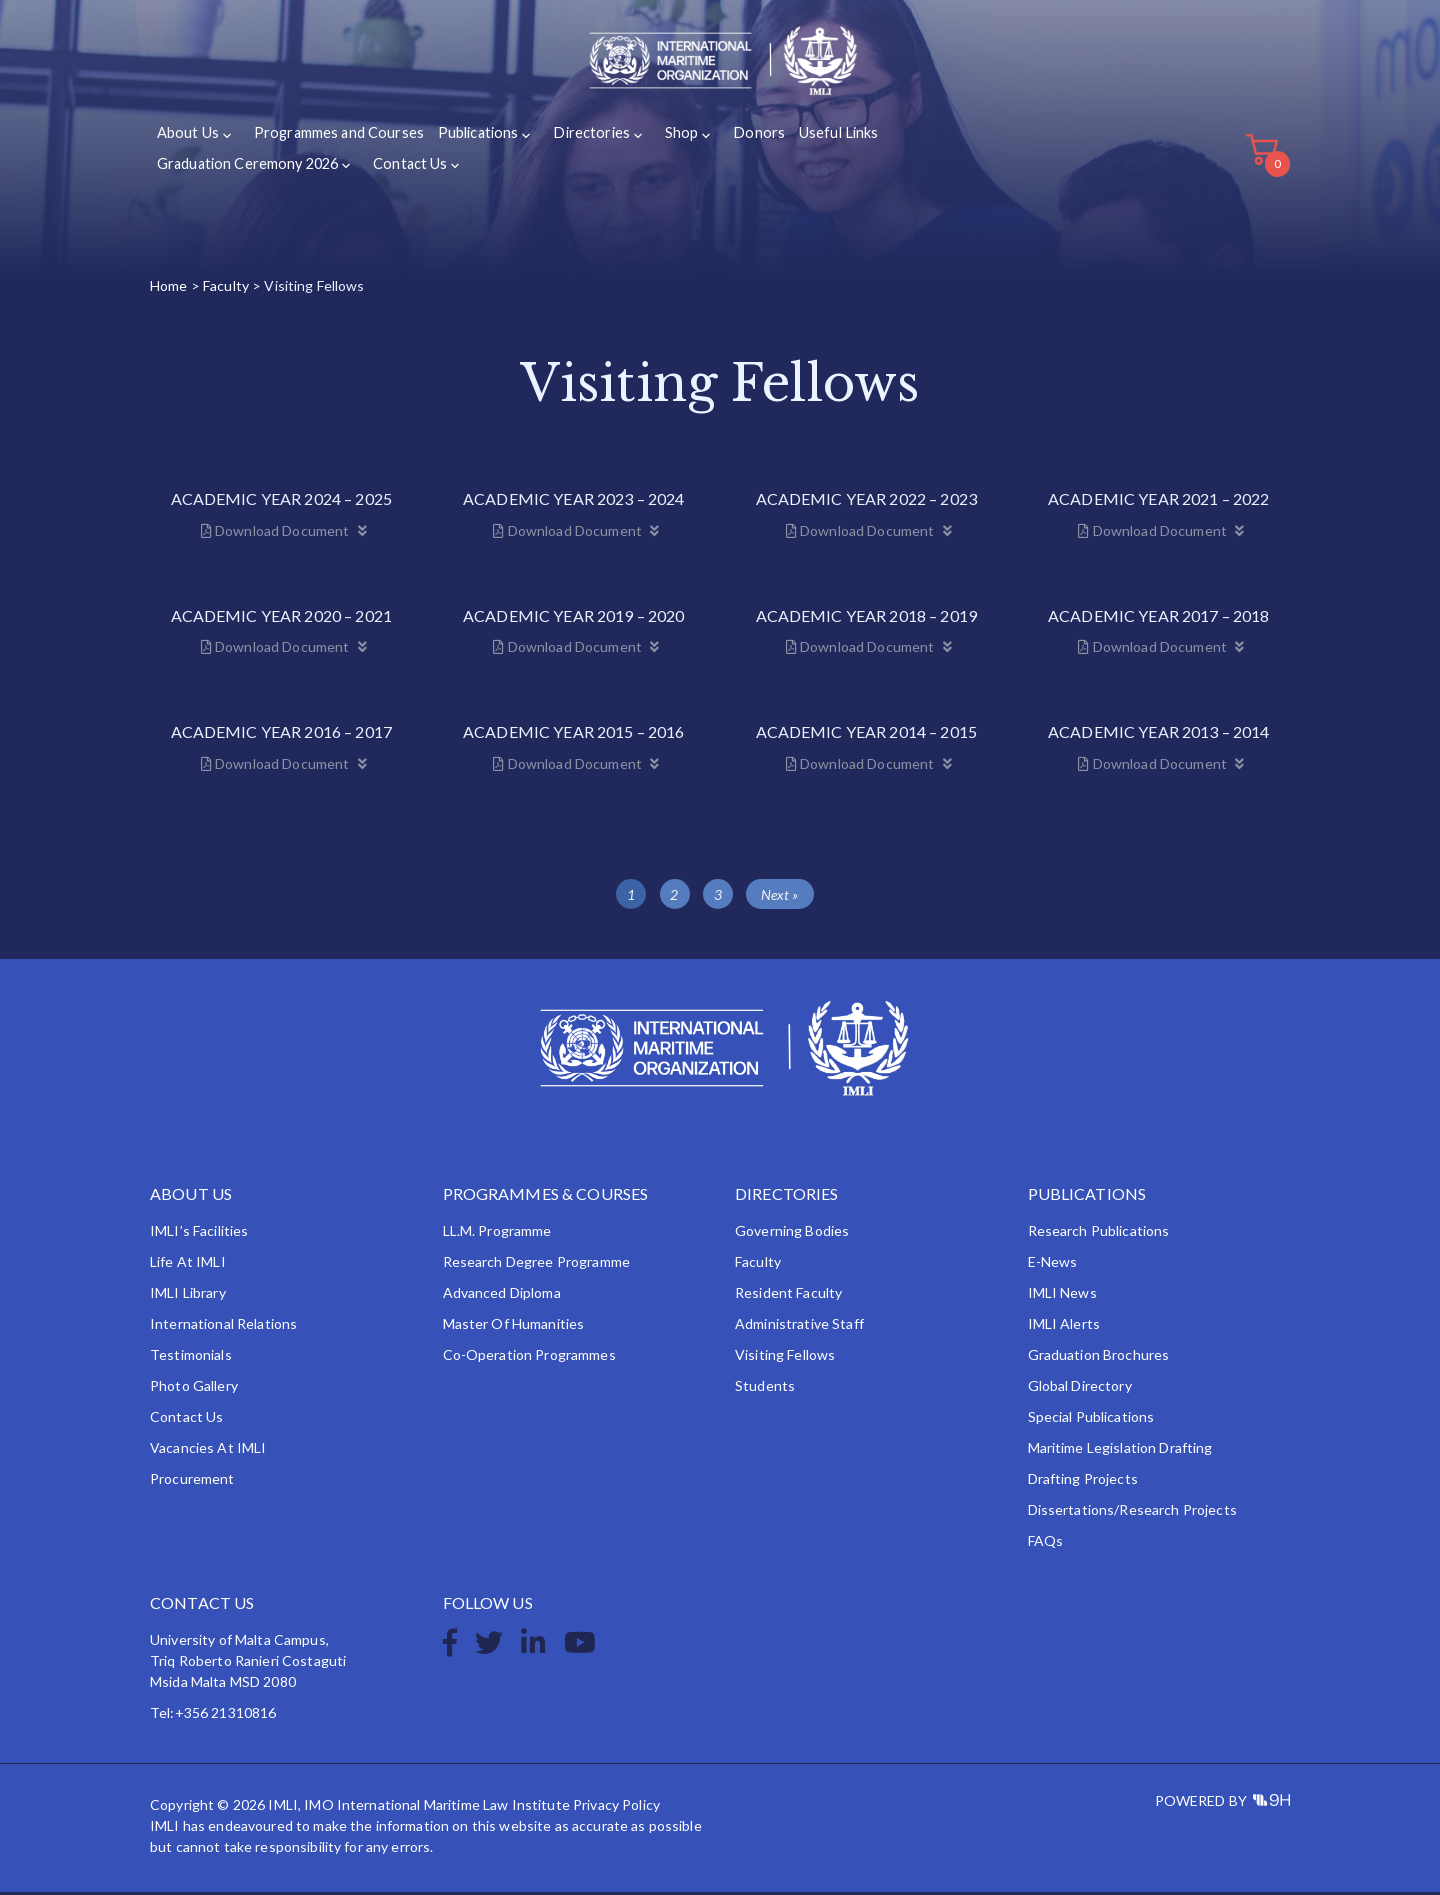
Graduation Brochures (1099, 1357)
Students (765, 1388)
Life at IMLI (188, 1264)
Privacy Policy (616, 1807)
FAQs (1046, 1543)
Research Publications (1099, 1233)
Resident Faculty (788, 1295)
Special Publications (1091, 1419)
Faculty (226, 288)
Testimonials (191, 1357)
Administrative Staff (799, 1326)
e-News (1053, 1264)
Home (169, 288)
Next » (780, 897)
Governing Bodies (792, 1233)
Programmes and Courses (334, 138)
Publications (470, 138)
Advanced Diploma (502, 1295)
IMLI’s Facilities (199, 1233)
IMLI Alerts (1064, 1326)
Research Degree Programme (537, 1264)
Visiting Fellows (785, 1357)
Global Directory (1080, 1388)
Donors (736, 138)
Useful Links (814, 138)
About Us (187, 138)
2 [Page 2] (674, 897)
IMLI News (1062, 1295)
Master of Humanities (514, 1326)
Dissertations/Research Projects (1132, 1512)
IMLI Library (188, 1295)
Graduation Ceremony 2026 (245, 167)
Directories (579, 138)
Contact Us (404, 167)
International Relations (223, 1326)
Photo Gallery (194, 1388)
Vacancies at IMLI (208, 1450)
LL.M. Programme (497, 1233)
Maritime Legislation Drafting (1120, 1450)
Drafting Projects (1083, 1481)
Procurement (192, 1481)
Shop (664, 138)
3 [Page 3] (718, 897)
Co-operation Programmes (529, 1357)
